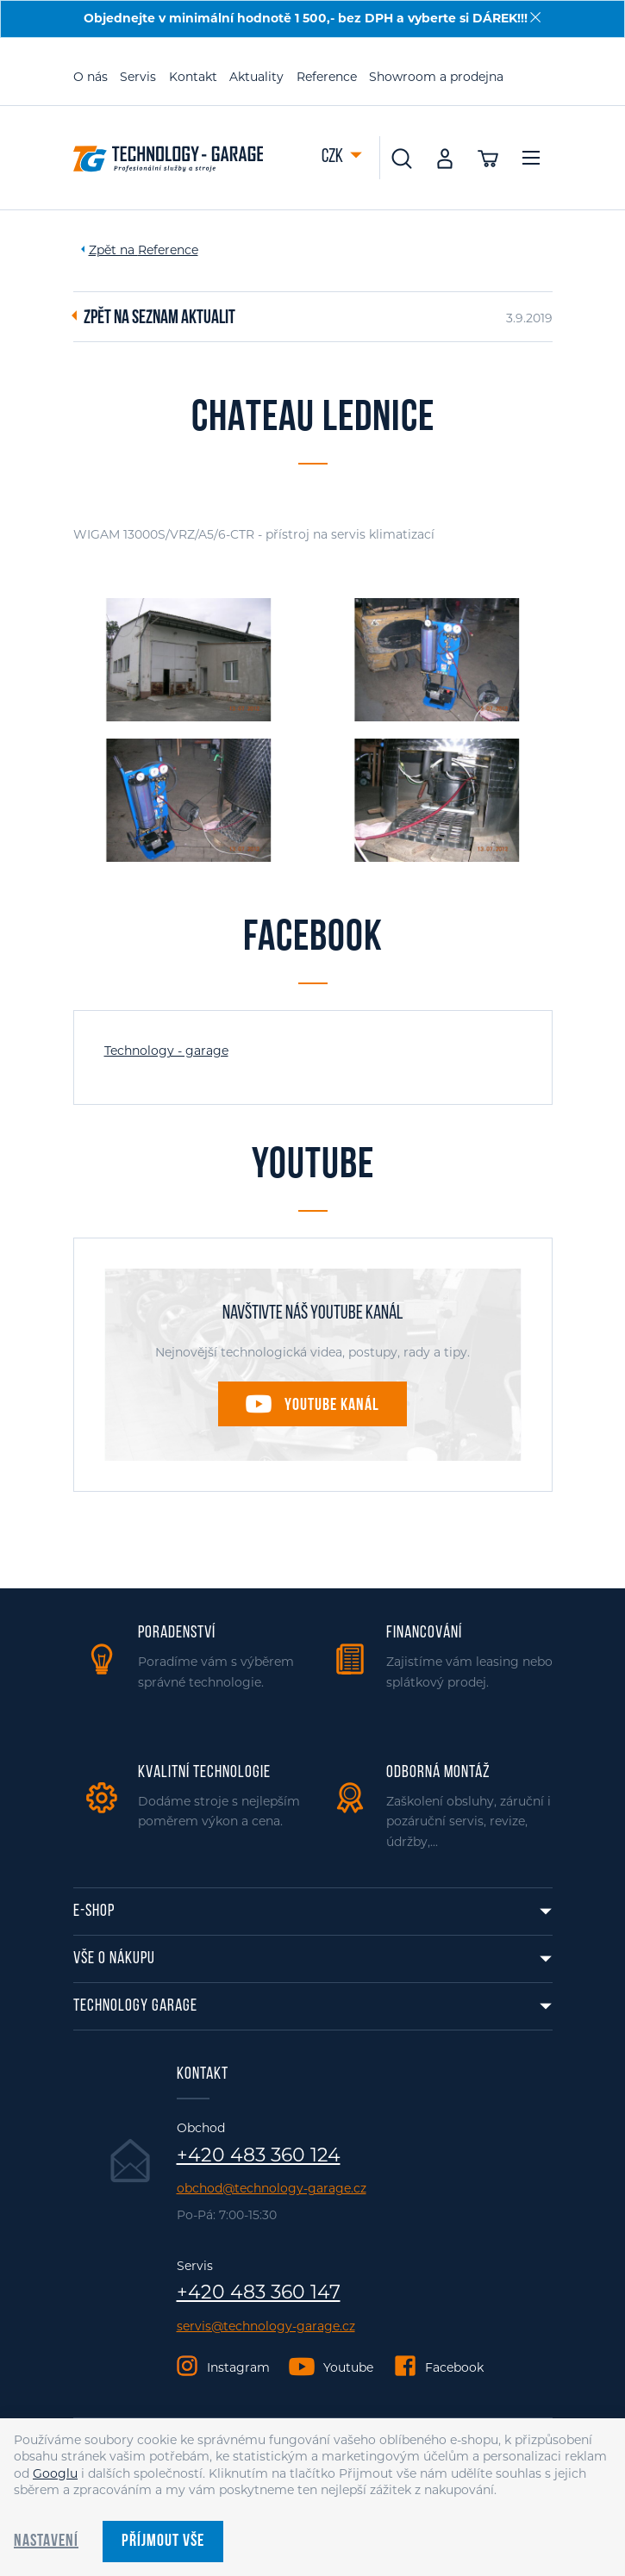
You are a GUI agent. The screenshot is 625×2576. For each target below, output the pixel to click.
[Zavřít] (535, 17)
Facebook (454, 2367)
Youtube (348, 2367)
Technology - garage (166, 1050)
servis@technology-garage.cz (266, 2326)
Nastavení (46, 2541)
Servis (138, 76)
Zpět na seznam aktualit (159, 318)
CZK (334, 157)
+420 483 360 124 (259, 2155)
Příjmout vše (163, 2541)
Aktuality (256, 76)
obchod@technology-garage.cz (271, 2188)
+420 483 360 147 (259, 2292)
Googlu (55, 2473)
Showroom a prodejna (436, 76)
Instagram (238, 2367)
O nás (90, 76)
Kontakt (193, 76)
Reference (327, 76)
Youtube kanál (331, 1405)
